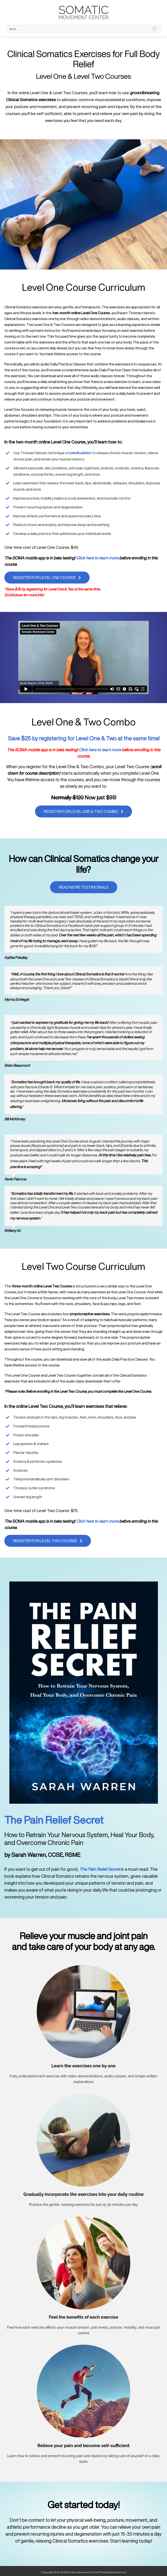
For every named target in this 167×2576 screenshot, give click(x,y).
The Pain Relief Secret (53, 1820)
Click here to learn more (97, 558)
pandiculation (80, 453)
